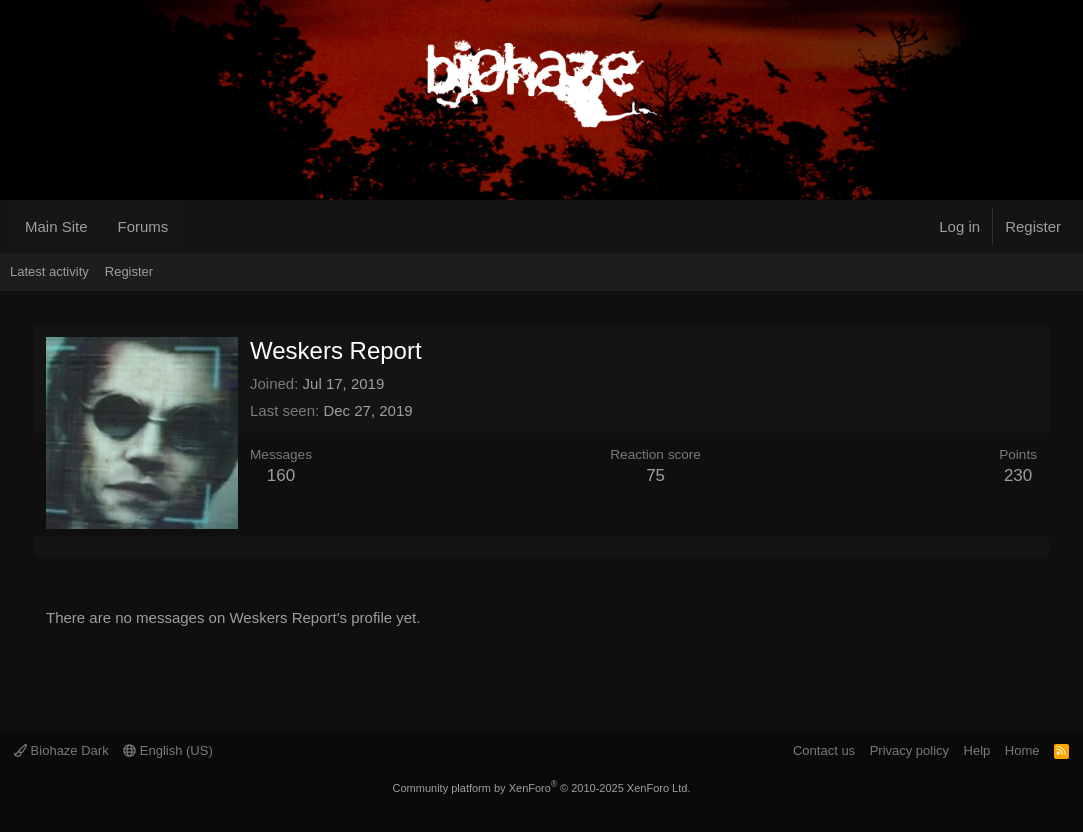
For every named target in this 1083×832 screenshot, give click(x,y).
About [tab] (118, 547)
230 (1018, 475)
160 (281, 475)
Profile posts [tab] (46, 547)
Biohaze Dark (61, 750)
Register (129, 271)
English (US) (168, 750)
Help (977, 750)
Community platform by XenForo (542, 788)
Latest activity (49, 271)
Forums (143, 226)
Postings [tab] (94, 547)
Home (1022, 750)
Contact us (824, 750)
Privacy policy (909, 750)
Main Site (56, 226)
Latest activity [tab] (70, 547)
